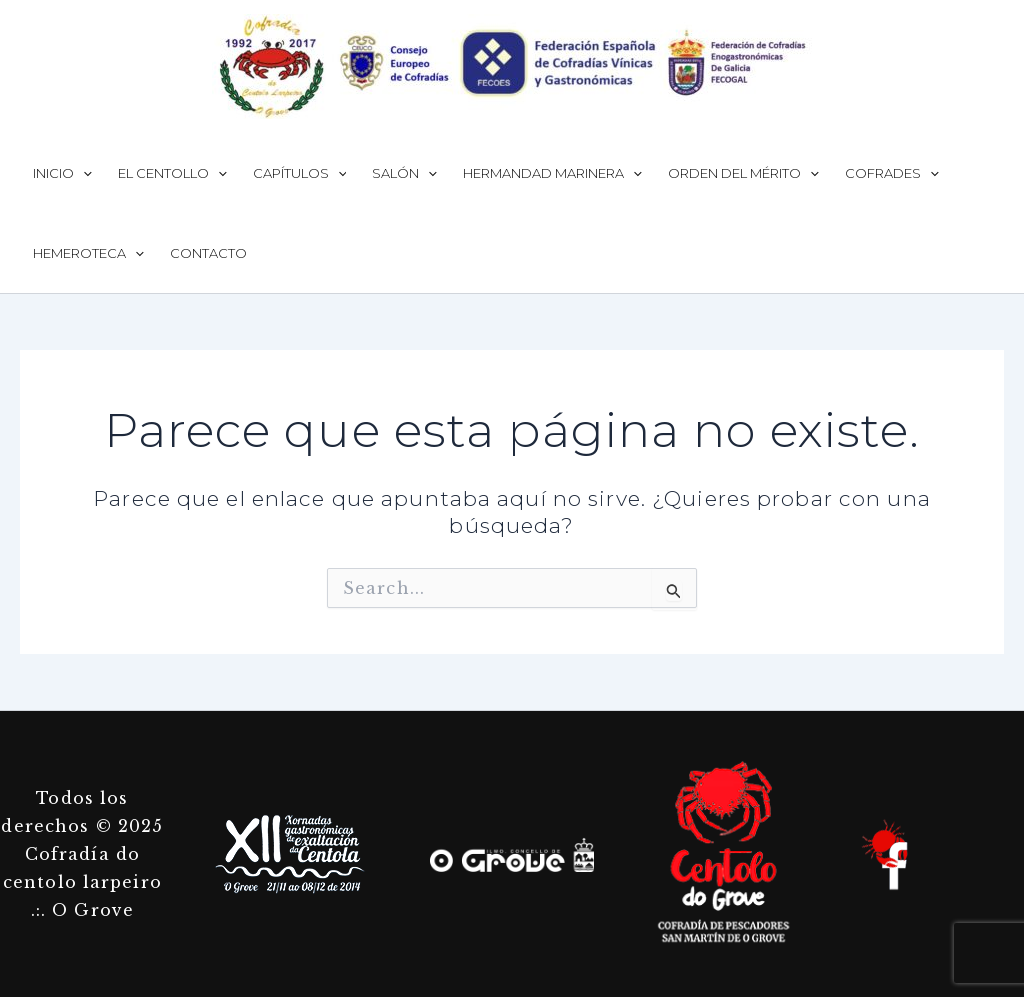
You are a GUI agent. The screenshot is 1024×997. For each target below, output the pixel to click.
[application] (83, 173)
